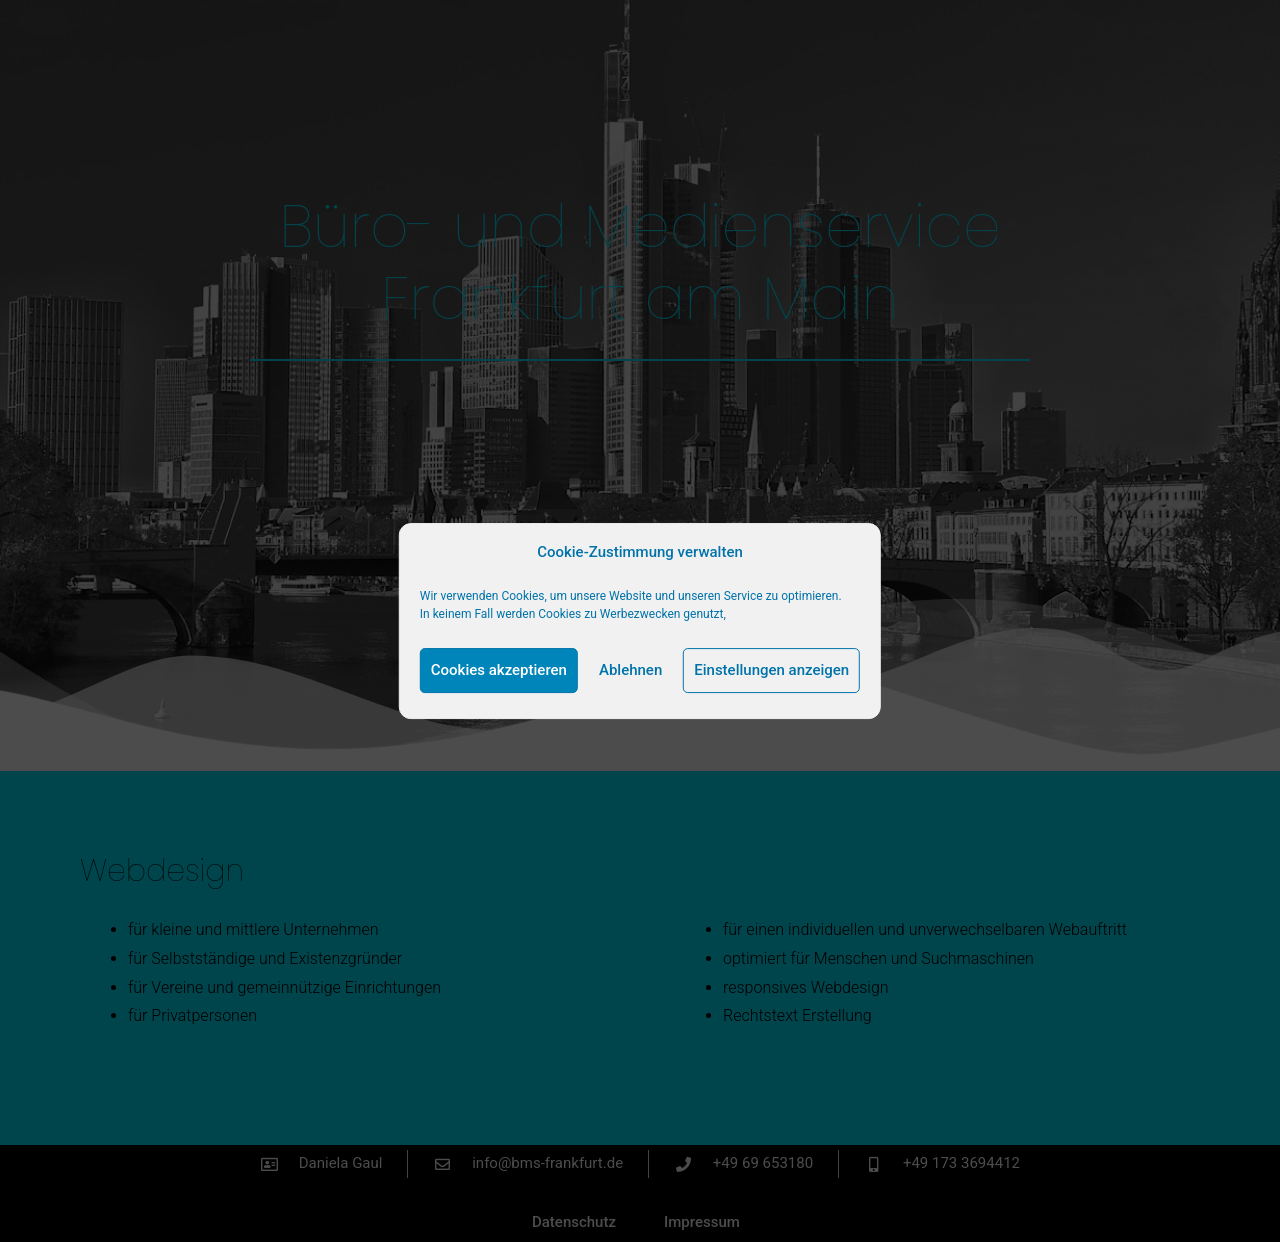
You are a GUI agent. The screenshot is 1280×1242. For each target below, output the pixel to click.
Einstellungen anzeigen (771, 670)
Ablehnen (630, 670)
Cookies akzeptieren (499, 670)
